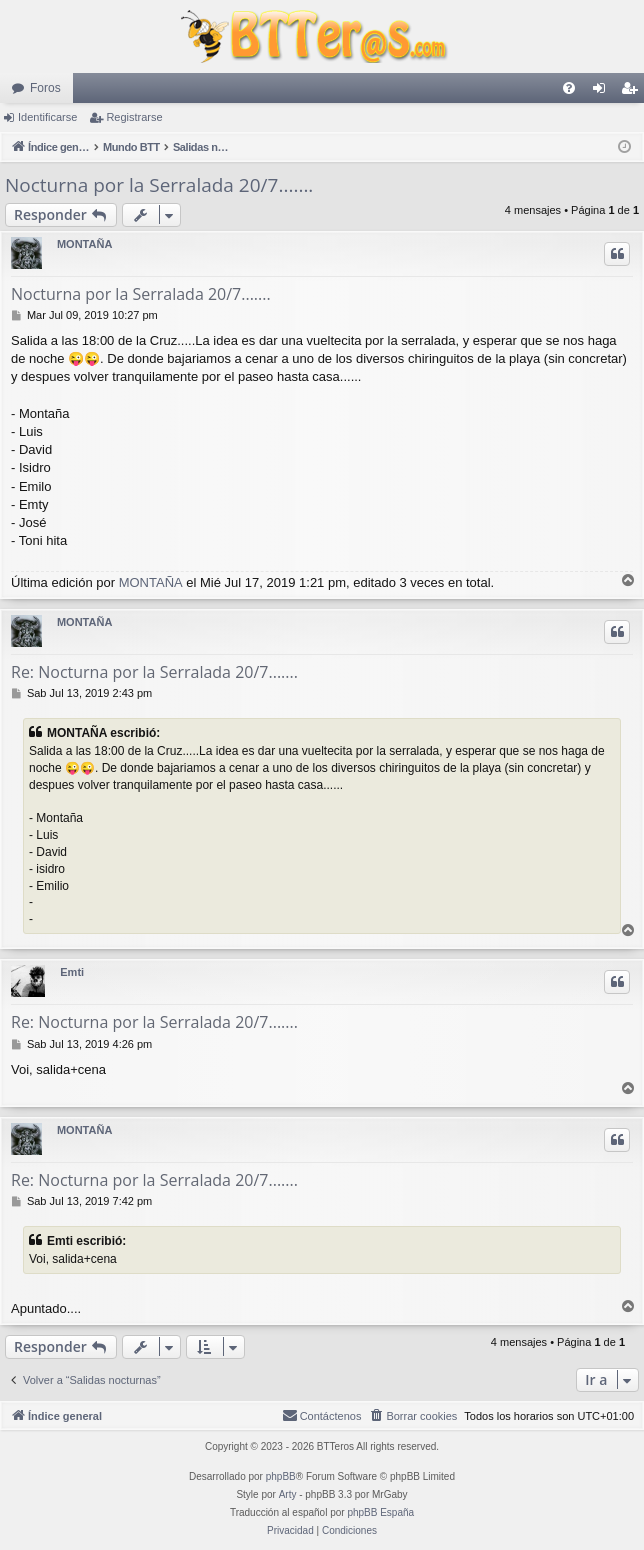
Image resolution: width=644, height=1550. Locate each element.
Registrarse (134, 117)
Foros (45, 88)
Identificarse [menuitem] (603, 92)
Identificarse (47, 117)
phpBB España (380, 1512)
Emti (72, 972)
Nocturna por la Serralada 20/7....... (159, 185)
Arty (288, 1494)
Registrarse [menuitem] (633, 92)
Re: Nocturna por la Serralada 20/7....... (154, 672)
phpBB (281, 1476)
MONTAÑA (84, 244)
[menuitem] (569, 88)
